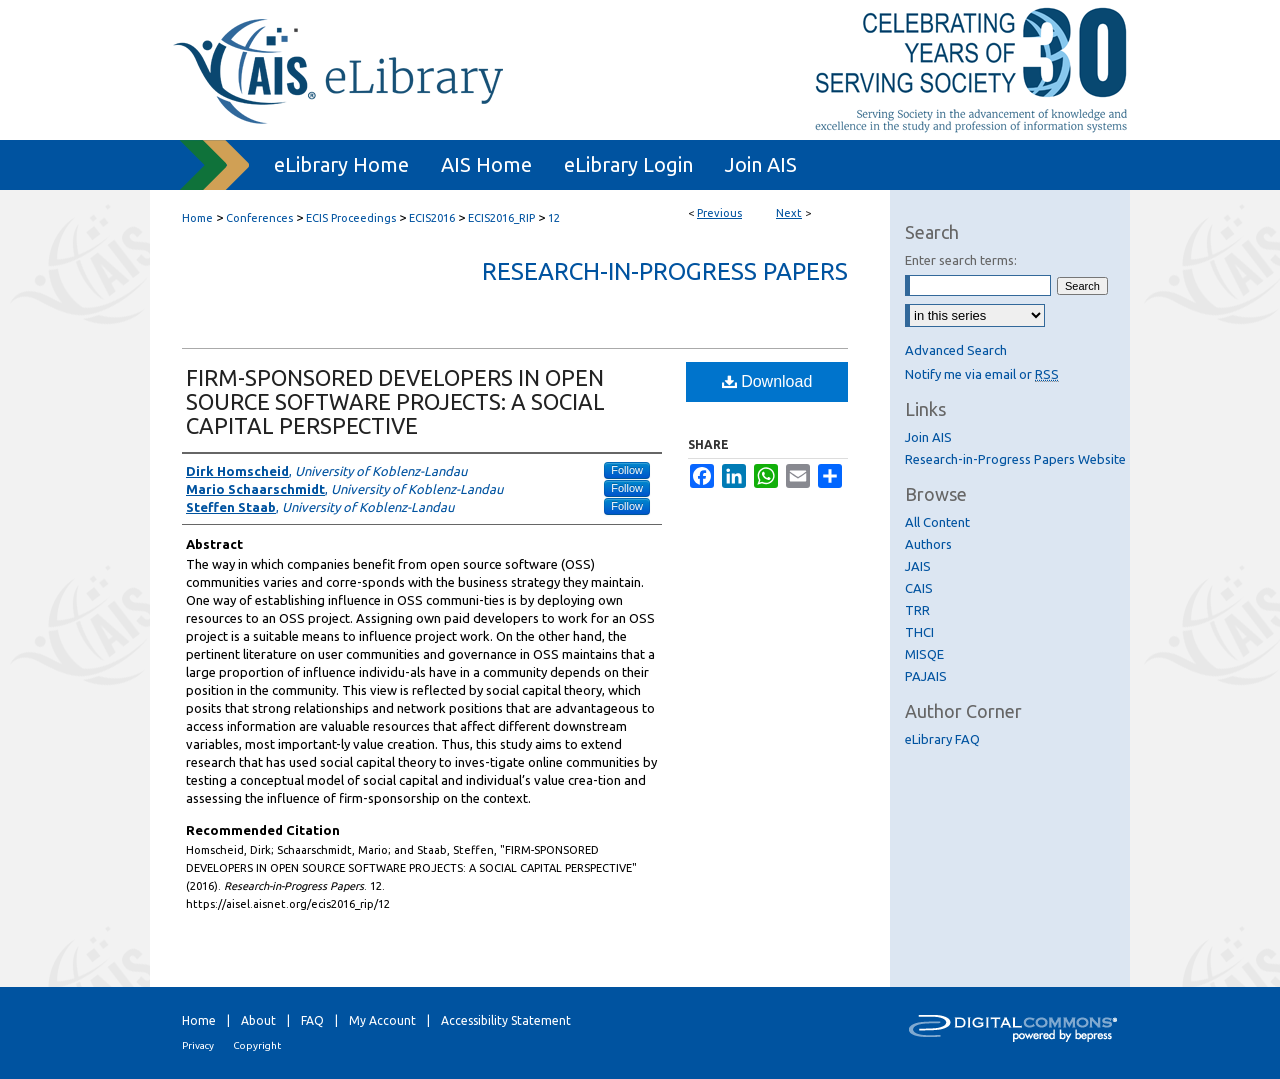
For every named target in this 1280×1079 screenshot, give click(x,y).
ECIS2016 (432, 218)
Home (197, 218)
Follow (627, 470)
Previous (719, 213)
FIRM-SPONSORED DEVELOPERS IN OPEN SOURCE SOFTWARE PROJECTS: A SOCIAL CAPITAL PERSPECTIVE (395, 401)
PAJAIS (926, 676)
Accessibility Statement (506, 1020)
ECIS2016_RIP (501, 218)
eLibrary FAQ (942, 739)
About (258, 1020)
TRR (917, 610)
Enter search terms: (961, 260)
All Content (937, 522)
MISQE (924, 654)
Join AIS (928, 437)
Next (789, 213)
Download (767, 381)
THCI (919, 632)
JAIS (918, 566)
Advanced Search (956, 350)
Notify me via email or (982, 374)
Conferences (259, 218)
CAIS (919, 588)
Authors (928, 544)
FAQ (312, 1020)
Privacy (198, 1045)
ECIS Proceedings (351, 218)
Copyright (257, 1045)
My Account (382, 1020)
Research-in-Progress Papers (665, 271)
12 (554, 218)
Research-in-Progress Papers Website (1015, 459)
